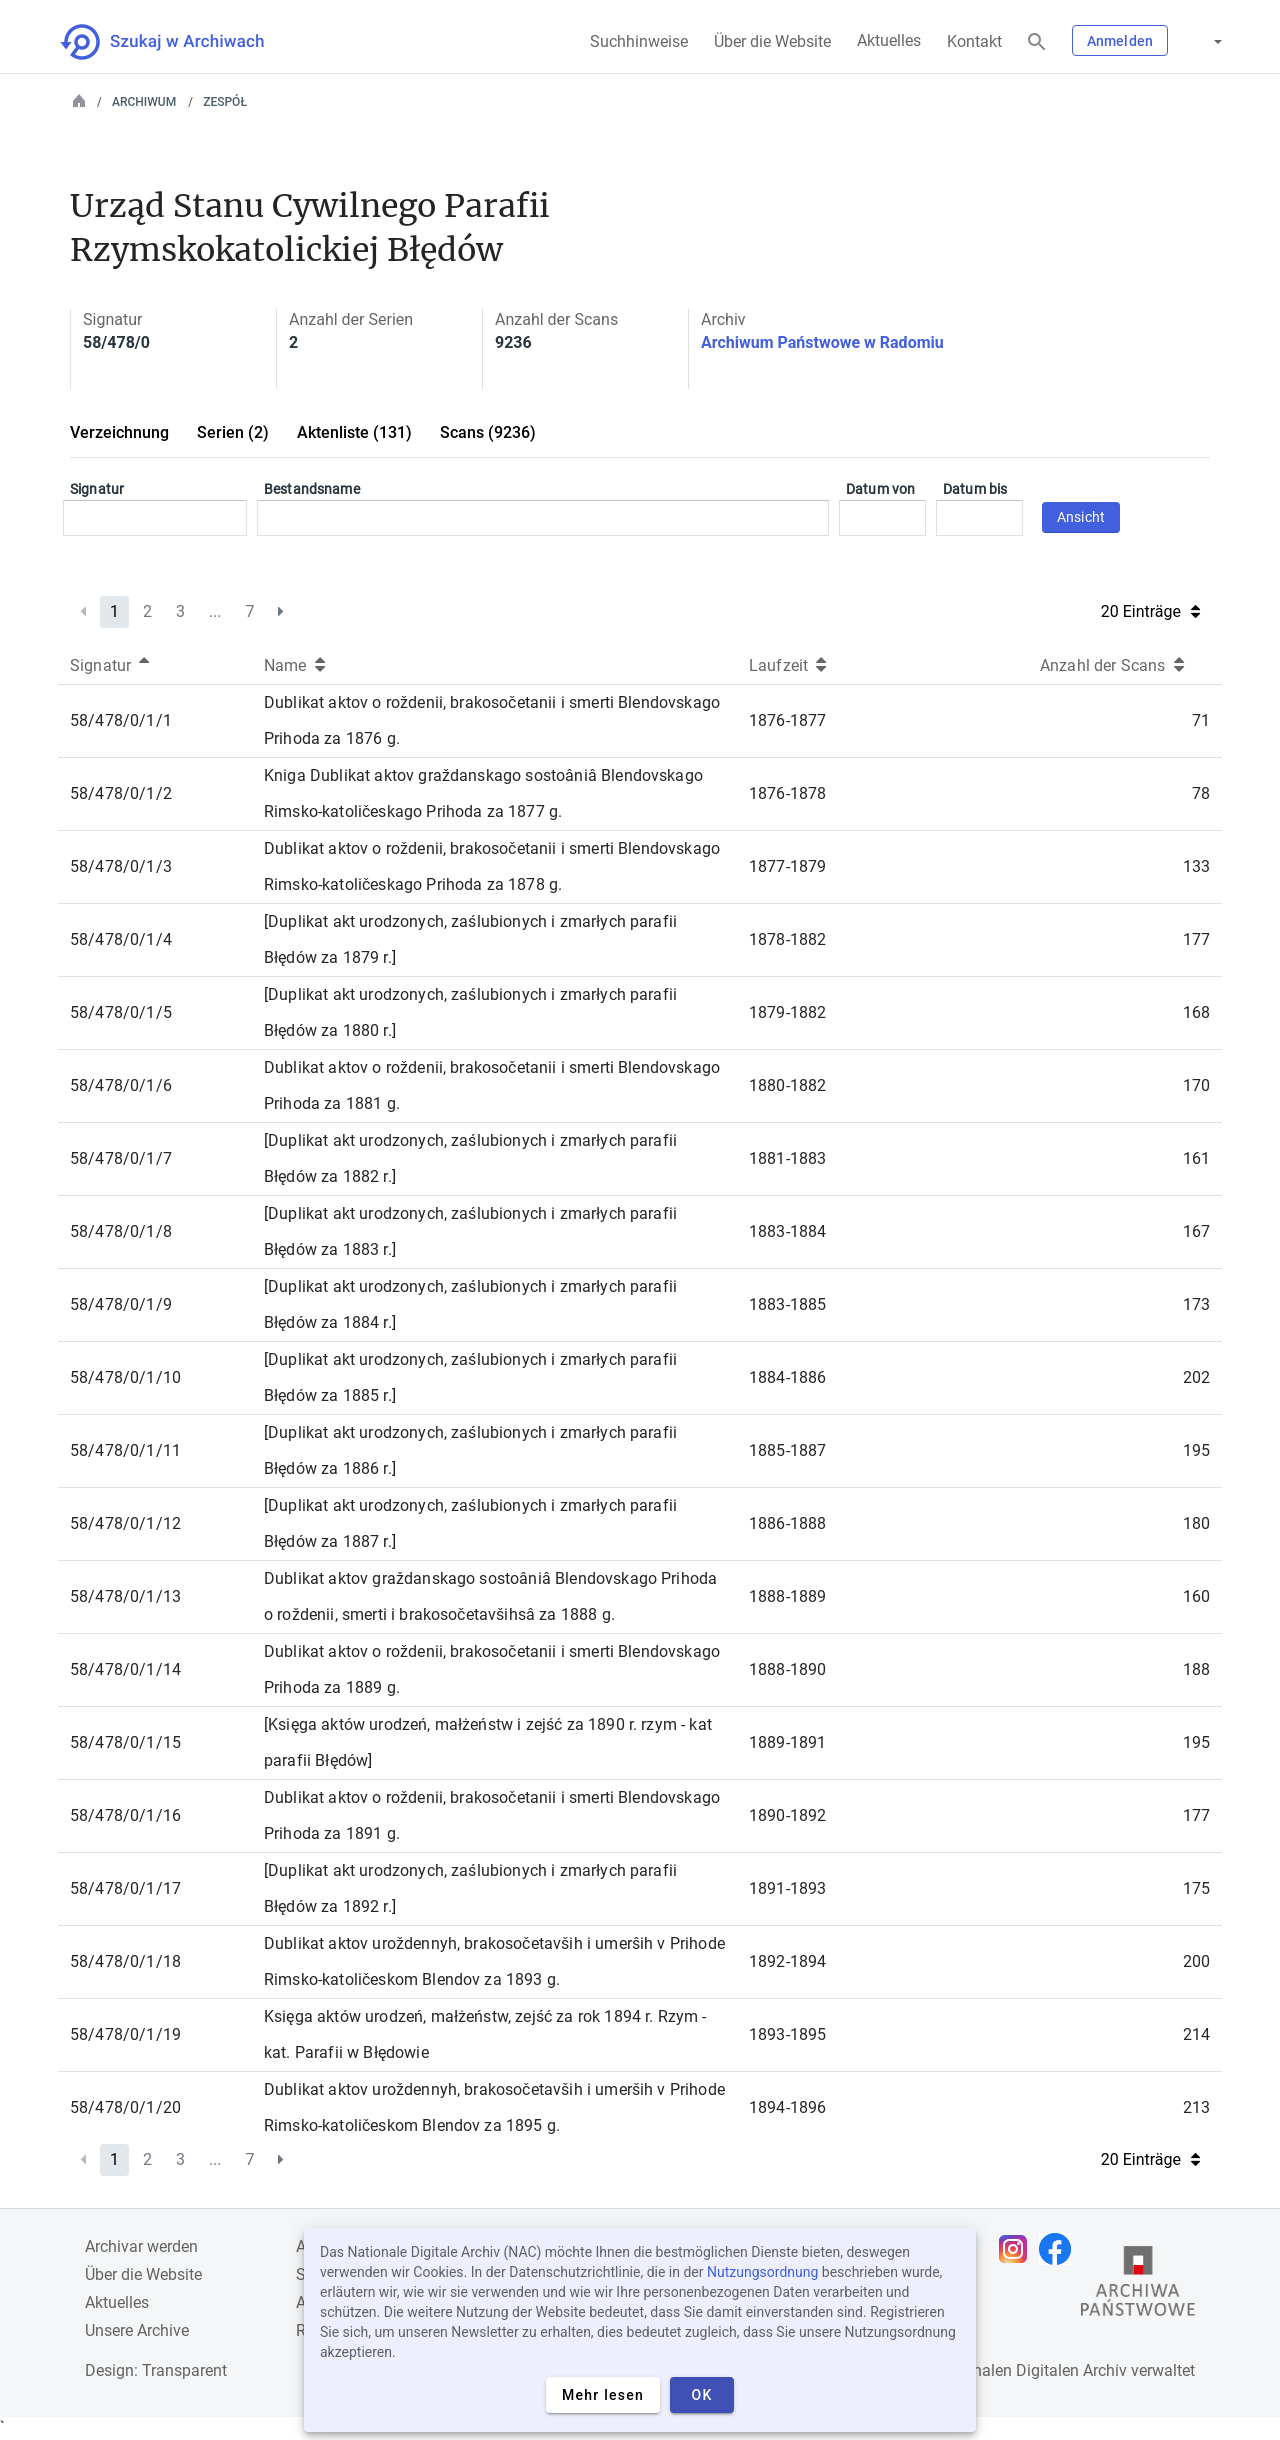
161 (1196, 1158)
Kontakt (974, 41)
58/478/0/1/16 (125, 1815)
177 (1196, 939)
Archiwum (144, 102)
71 (1201, 720)
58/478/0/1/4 (121, 939)
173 (1196, 1304)
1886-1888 (787, 1523)
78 (1201, 793)
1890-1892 (787, 1815)
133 (1196, 866)
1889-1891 (787, 1742)
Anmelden (1120, 41)
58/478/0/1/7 (121, 1158)
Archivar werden (141, 2246)
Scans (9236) (488, 432)
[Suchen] (1037, 42)
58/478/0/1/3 (121, 866)
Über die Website (772, 41)
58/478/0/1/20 (125, 2107)
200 (1196, 1961)
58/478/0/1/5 (121, 1012)
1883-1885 (787, 1304)
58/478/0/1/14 (125, 1669)
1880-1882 (787, 1085)
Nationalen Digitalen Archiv (1031, 2370)
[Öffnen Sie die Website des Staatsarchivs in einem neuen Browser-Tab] (1138, 2286)
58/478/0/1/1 (121, 720)
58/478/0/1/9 (121, 1304)
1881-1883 (787, 1158)
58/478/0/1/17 (125, 1888)
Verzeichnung (119, 432)
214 (1196, 2034)
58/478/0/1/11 (125, 1450)
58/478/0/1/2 (121, 793)
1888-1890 (787, 1669)
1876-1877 (787, 720)
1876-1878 (787, 793)
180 (1196, 1523)
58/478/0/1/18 (125, 1961)
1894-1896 (787, 2107)
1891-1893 (787, 1888)
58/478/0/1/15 (125, 1742)
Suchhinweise (639, 41)
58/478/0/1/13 (125, 1596)
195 (1196, 1450)
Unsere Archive (137, 2330)
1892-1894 (787, 1961)
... (215, 611)
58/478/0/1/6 (121, 1085)
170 (1196, 1085)
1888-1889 (787, 1596)
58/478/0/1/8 (121, 1231)
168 (1196, 1012)
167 (1196, 1231)
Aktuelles (889, 40)
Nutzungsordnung (762, 2272)
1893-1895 (787, 2034)
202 (1196, 1377)
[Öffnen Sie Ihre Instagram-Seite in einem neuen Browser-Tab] (1018, 2249)
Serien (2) (233, 432)
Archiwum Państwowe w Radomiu (822, 342)
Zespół (225, 102)
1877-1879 (787, 866)
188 (1196, 1669)
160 (1196, 1596)
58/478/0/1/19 (125, 2034)
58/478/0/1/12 (125, 1523)
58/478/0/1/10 (125, 1377)
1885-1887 (787, 1450)
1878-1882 (787, 939)
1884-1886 (787, 1377)
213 (1196, 2107)
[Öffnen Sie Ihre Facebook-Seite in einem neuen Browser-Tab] (1060, 2249)
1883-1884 (787, 1231)
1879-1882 (787, 1012)
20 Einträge (1150, 611)
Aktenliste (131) (354, 432)
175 (1196, 1888)
